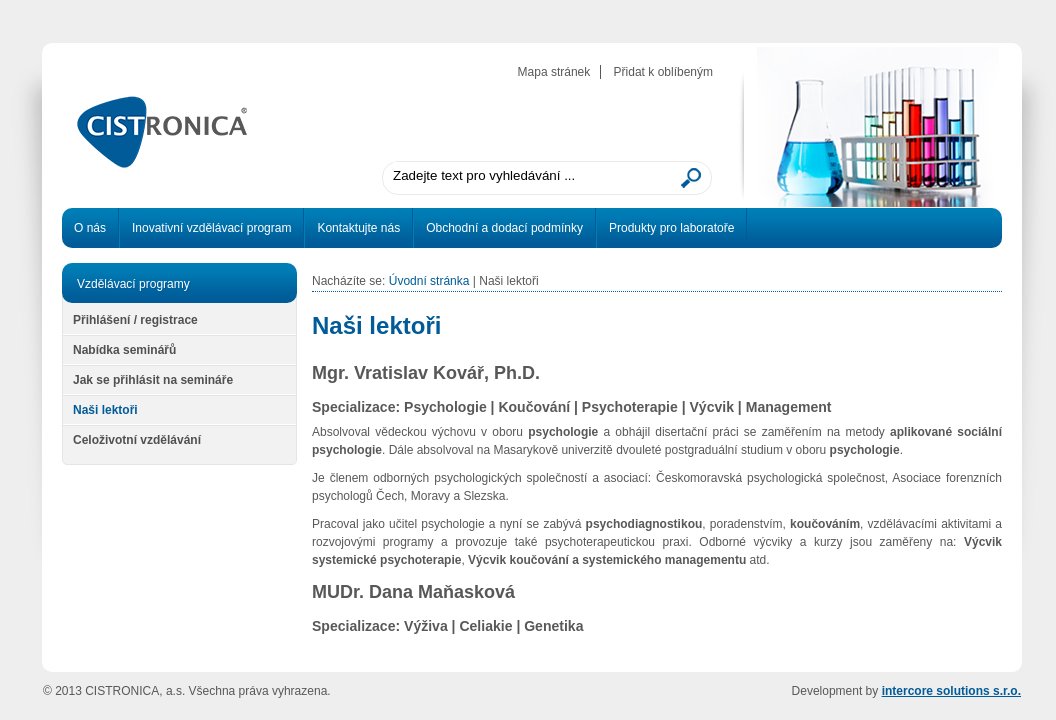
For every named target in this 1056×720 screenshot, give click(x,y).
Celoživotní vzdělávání (137, 440)
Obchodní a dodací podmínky (504, 228)
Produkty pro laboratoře (671, 228)
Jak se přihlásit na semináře (153, 380)
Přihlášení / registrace (135, 320)
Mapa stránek (554, 72)
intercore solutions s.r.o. (951, 691)
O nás (90, 228)
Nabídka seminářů (124, 350)
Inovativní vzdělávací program (211, 228)
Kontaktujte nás (358, 228)
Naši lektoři (105, 410)
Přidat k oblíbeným (663, 72)
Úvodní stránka (429, 281)
